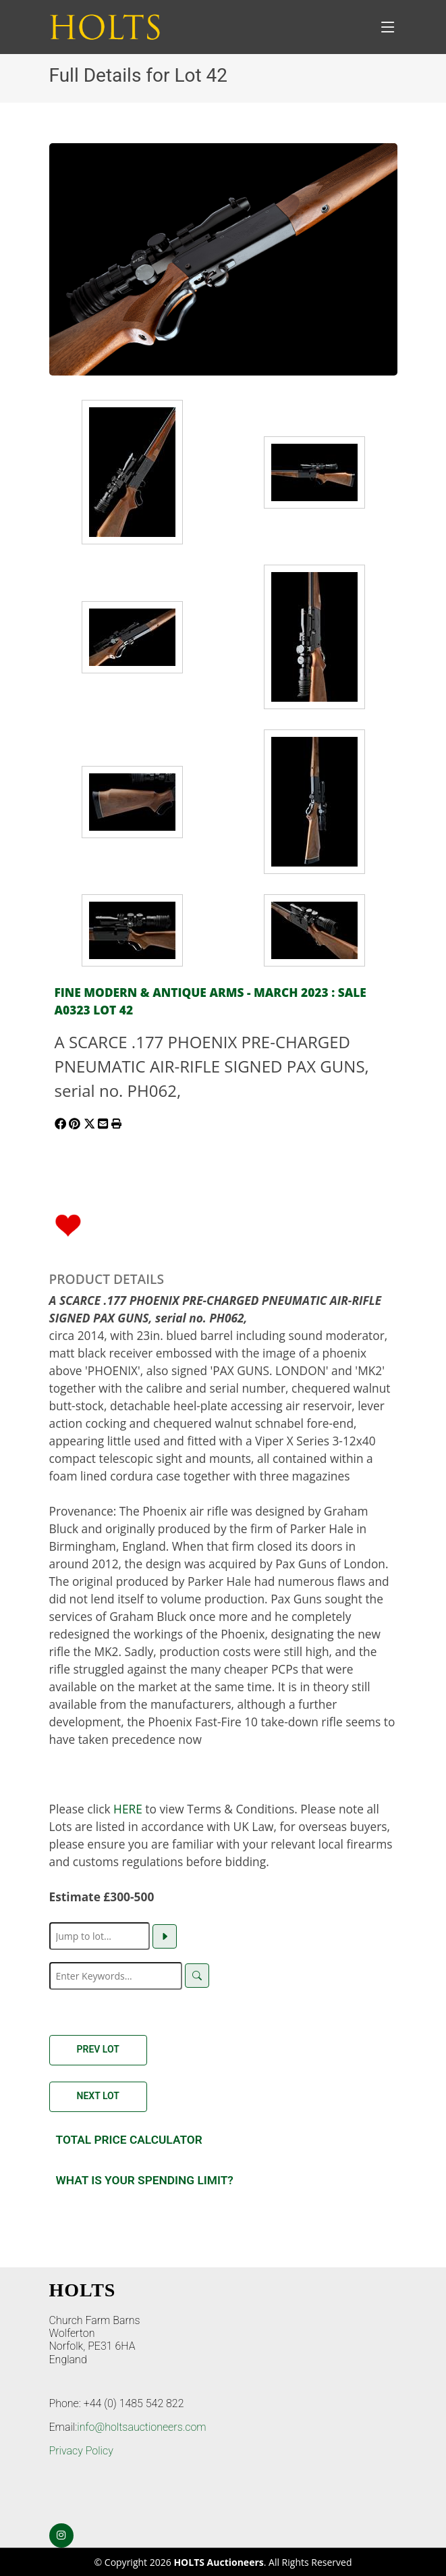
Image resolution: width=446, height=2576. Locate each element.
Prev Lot (98, 2049)
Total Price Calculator (129, 2139)
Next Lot (98, 2095)
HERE (127, 1809)
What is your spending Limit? (144, 2180)
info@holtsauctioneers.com (141, 2427)
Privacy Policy (81, 2450)
